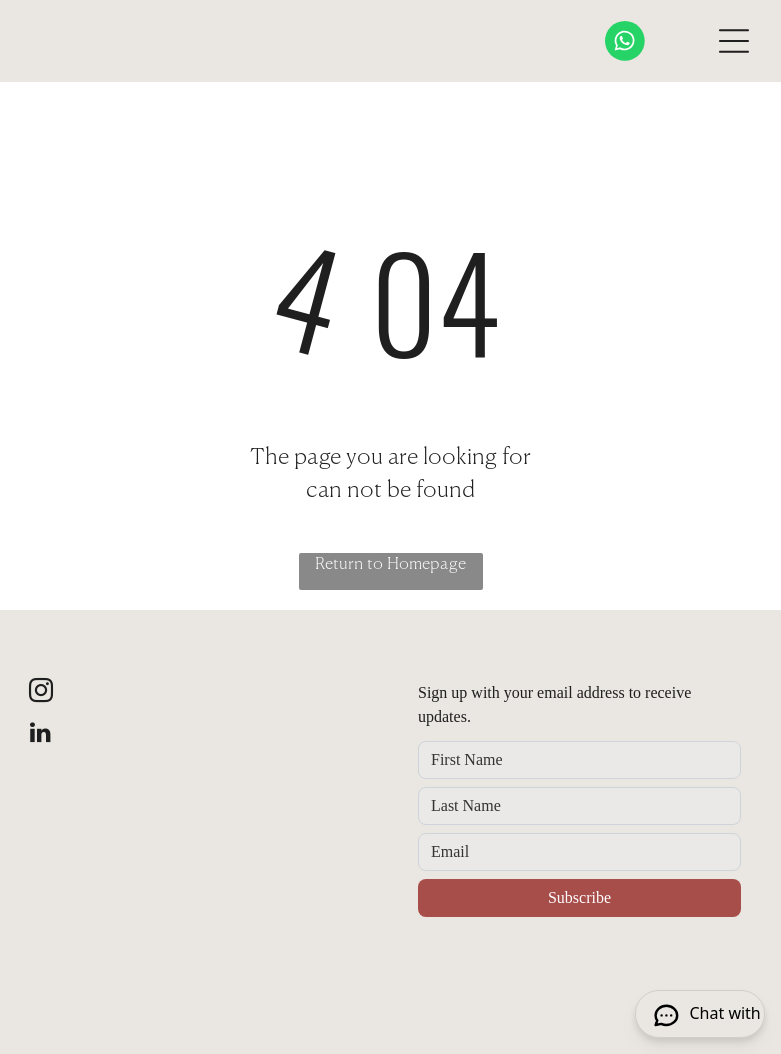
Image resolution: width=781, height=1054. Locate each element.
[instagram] (41, 693)
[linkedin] (41, 734)
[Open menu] (734, 41)
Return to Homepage (390, 565)
